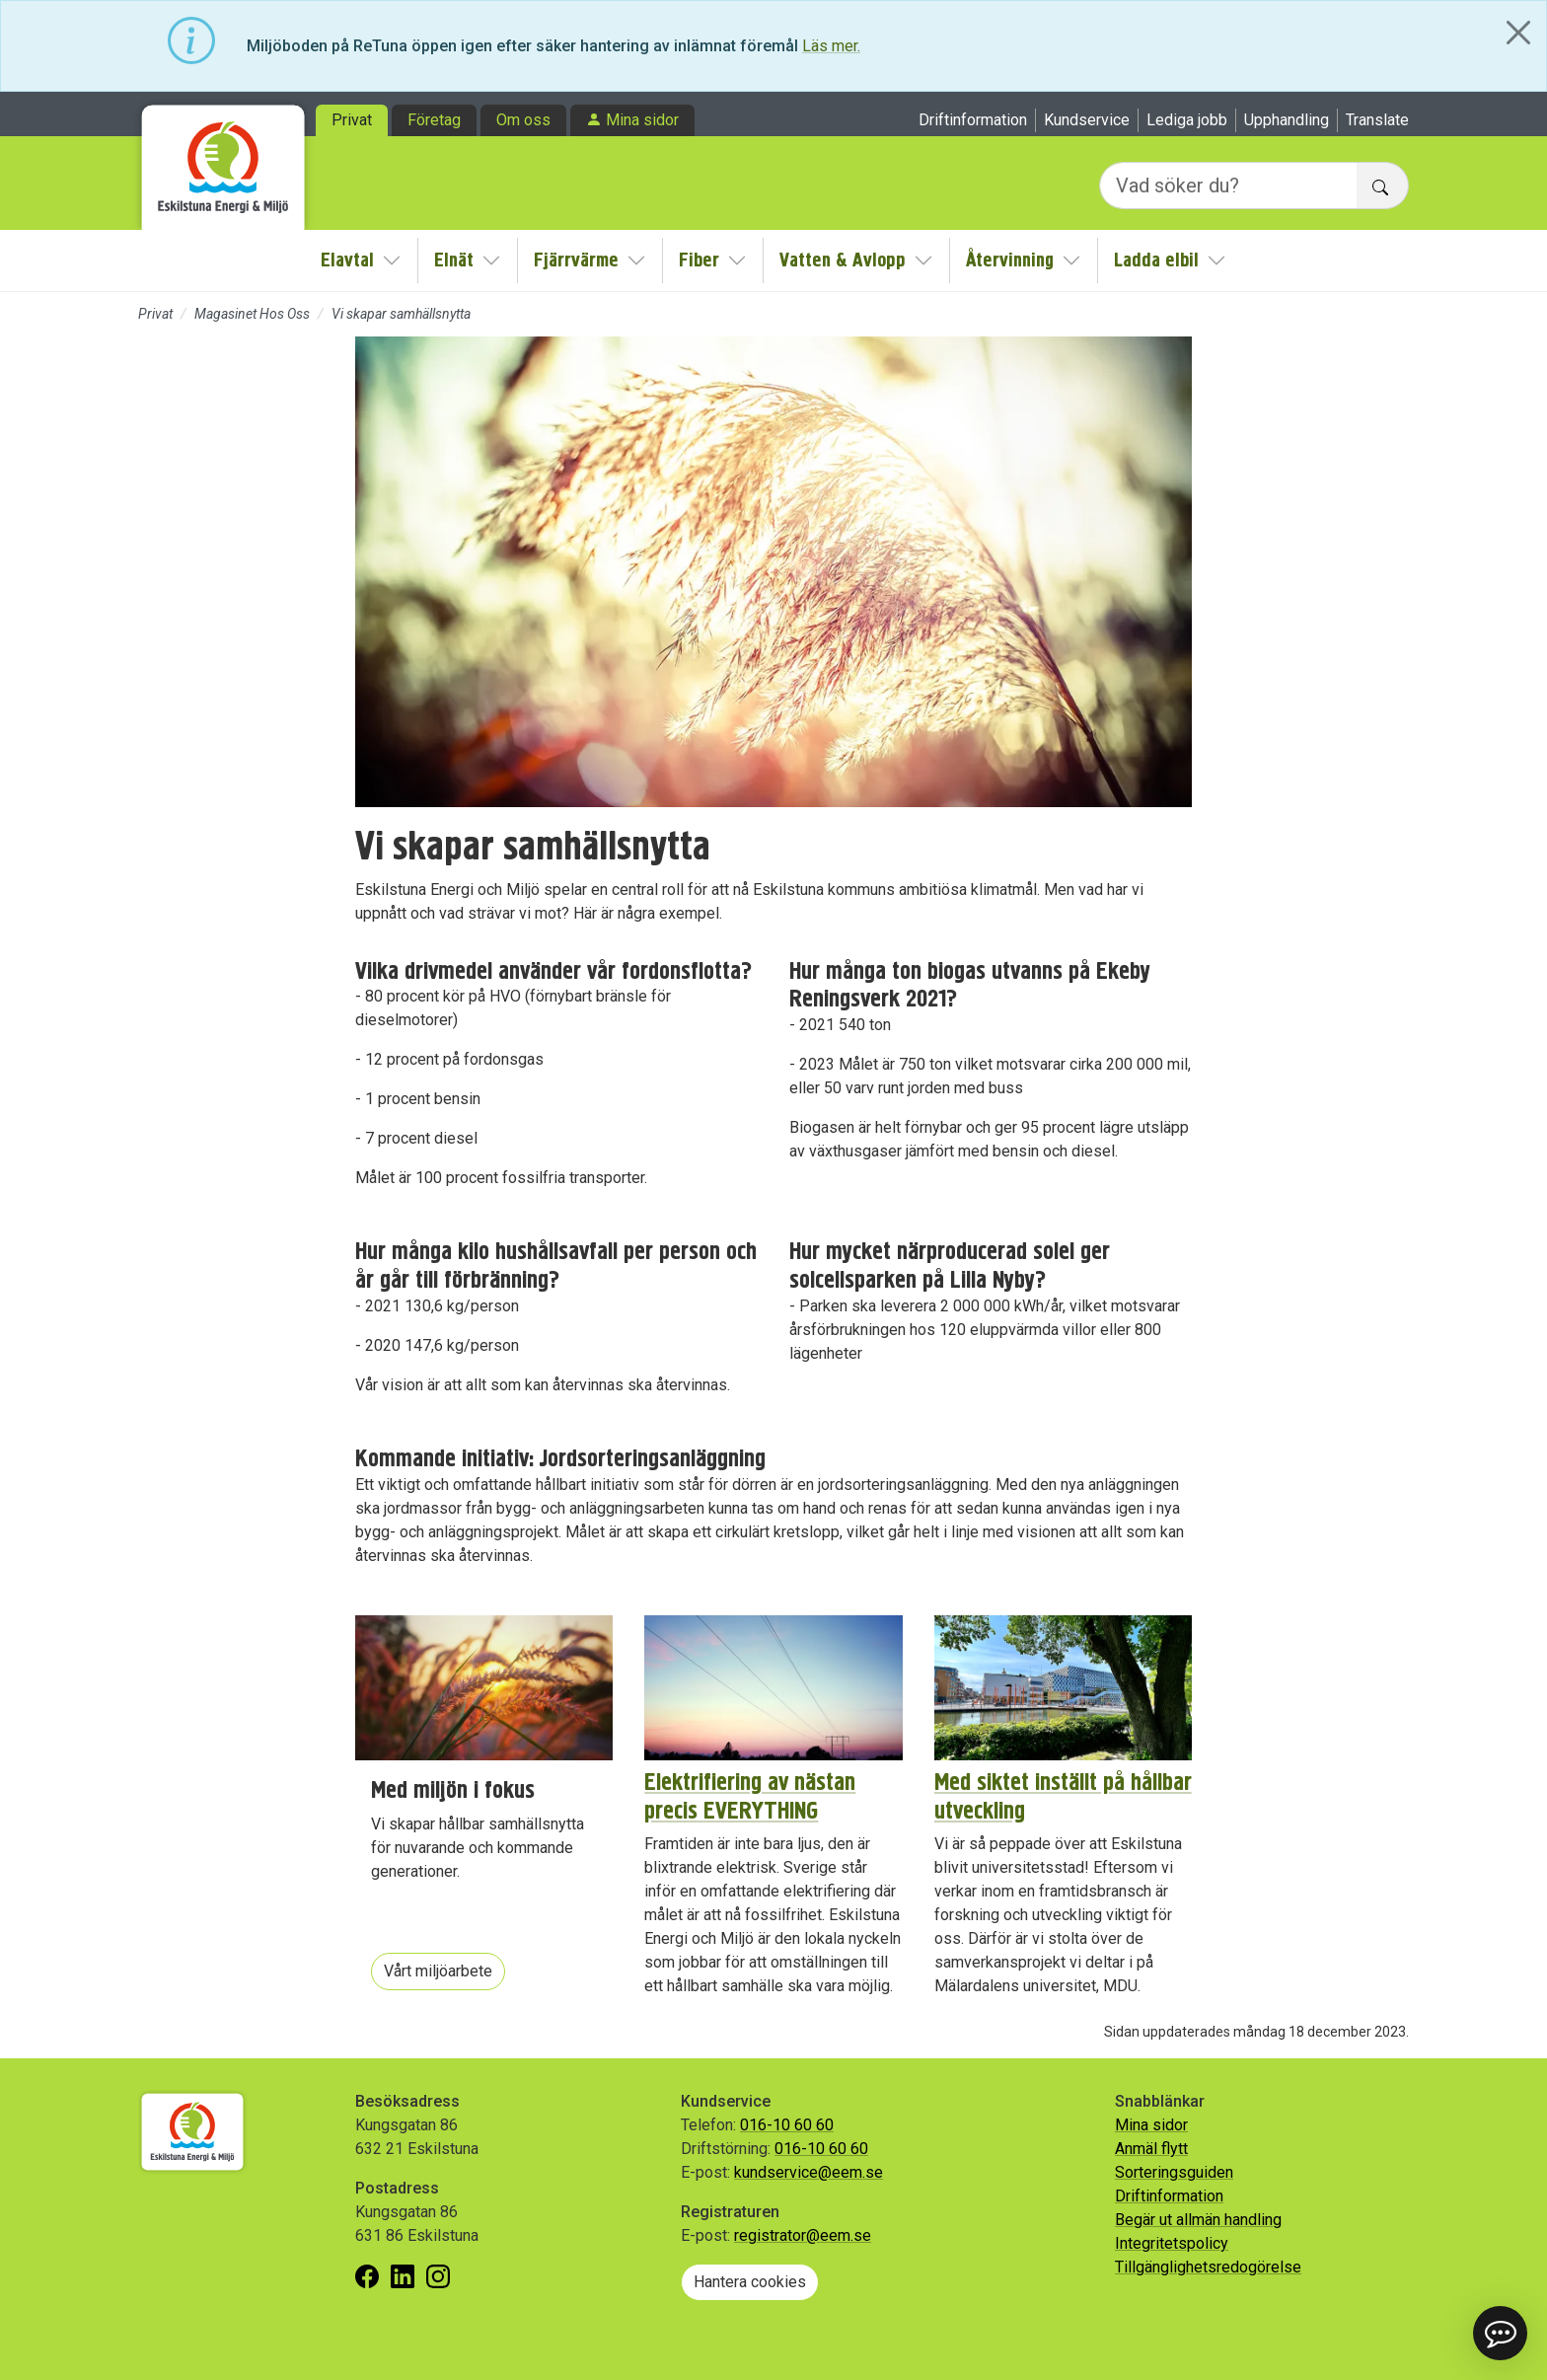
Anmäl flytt (1151, 2148)
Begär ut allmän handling (1198, 2219)
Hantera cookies (750, 2281)
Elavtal (347, 260)
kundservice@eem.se (808, 2172)
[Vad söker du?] (1228, 185)
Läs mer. (831, 46)
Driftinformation (973, 120)
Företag (434, 120)
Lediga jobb (1186, 120)
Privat (352, 120)
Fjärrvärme (576, 260)
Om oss (523, 120)
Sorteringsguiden (1174, 2172)
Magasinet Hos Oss (252, 314)
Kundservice (1087, 120)
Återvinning (1010, 260)
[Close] (1518, 32)
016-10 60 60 (787, 2125)
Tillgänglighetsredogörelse (1208, 2267)
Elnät (454, 260)
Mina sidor (642, 120)
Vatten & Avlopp (842, 260)
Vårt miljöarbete (438, 1971)
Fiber (699, 260)
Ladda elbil (1156, 260)
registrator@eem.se (802, 2235)
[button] (1500, 2333)
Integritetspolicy (1171, 2243)
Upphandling (1286, 120)
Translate (1377, 120)
